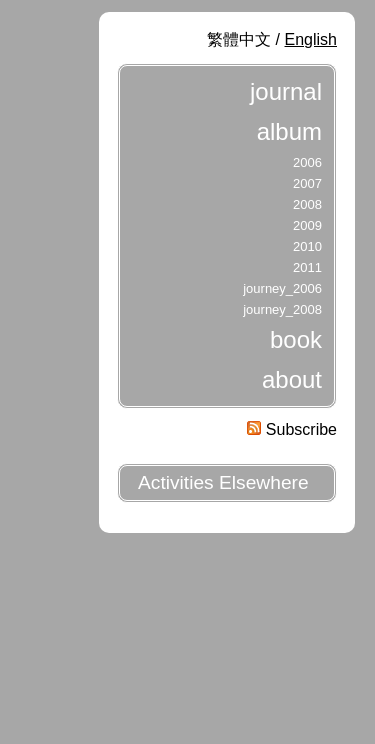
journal (286, 91)
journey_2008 (282, 309)
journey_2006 (282, 288)
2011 (307, 267)
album (289, 131)
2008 (307, 204)
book (296, 339)
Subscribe (292, 429)
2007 (307, 183)
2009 (307, 225)
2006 (307, 162)
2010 (307, 246)
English (311, 39)
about (292, 379)
